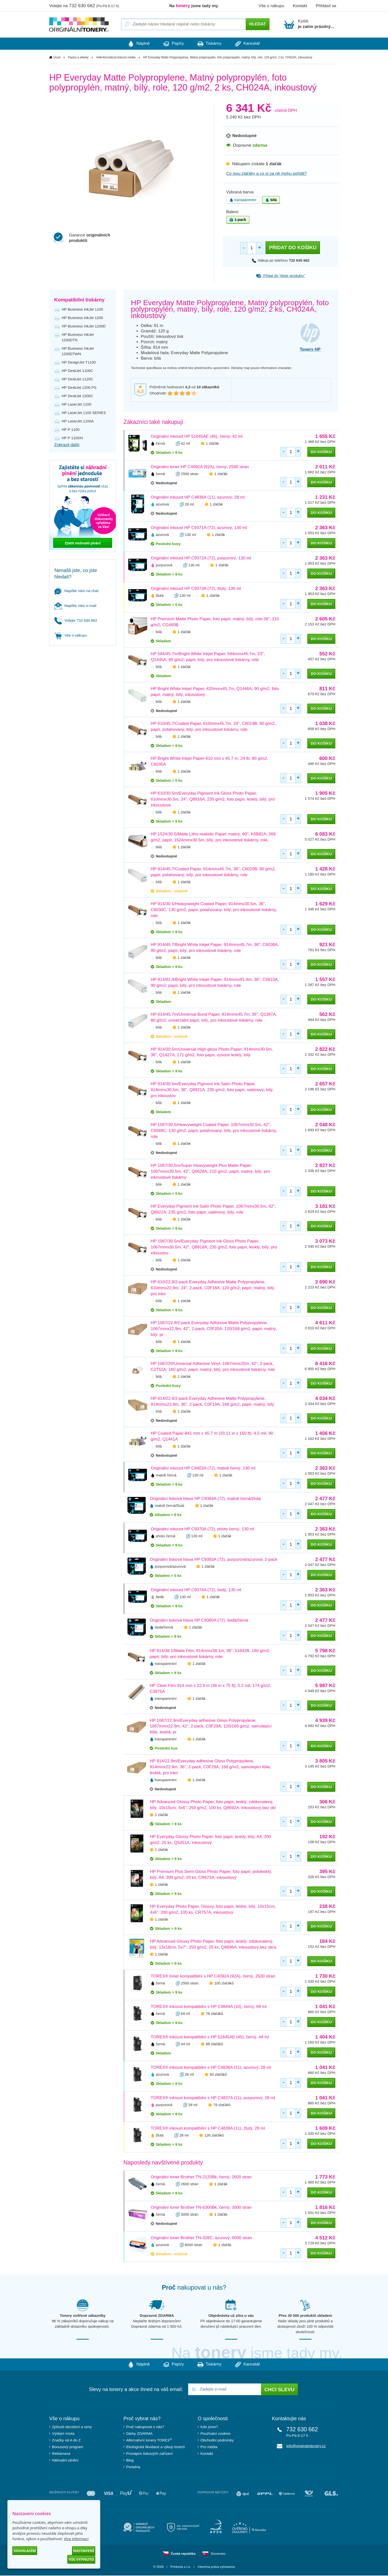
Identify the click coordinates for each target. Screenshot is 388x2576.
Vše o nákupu (271, 5)
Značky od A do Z (66, 2440)
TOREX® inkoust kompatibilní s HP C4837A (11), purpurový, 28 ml (213, 2098)
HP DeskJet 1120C (77, 379)
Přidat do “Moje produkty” (280, 276)
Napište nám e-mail (75, 606)
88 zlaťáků (214, 2044)
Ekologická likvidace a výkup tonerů (155, 2447)
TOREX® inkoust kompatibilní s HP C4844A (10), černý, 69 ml (209, 2006)
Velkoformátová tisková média (115, 57)
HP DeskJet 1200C (77, 396)
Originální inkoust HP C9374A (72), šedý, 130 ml (196, 1589)
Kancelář (253, 44)
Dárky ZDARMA (139, 2434)
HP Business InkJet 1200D (84, 326)
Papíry (171, 44)
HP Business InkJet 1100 (82, 309)
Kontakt (300, 5)
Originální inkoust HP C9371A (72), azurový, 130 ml (199, 528)
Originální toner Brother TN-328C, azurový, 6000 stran (201, 2238)
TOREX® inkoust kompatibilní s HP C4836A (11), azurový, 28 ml (211, 2067)
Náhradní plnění (65, 2461)
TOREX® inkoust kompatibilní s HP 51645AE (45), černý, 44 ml (210, 2037)
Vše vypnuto (81, 2559)
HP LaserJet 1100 (76, 404)
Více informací (76, 2538)
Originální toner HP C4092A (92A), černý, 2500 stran (200, 467)
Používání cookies (215, 2434)
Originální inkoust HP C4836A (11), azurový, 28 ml (198, 497)
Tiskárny (211, 44)
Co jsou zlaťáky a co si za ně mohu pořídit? (266, 173)
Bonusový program (67, 2447)
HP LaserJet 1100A (78, 421)
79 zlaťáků (222, 2105)
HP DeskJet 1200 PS (79, 388)
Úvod (56, 57)
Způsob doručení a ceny (72, 2427)
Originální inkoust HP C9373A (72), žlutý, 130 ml (196, 588)
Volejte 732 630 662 (75, 621)
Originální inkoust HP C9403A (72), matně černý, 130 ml (203, 1468)
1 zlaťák (212, 443)
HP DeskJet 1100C (77, 371)
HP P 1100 (70, 430)
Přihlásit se (326, 5)
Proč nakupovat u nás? (145, 2427)
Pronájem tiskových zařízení (149, 2454)
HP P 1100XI (72, 438)
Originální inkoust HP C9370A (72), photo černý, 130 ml (202, 1529)
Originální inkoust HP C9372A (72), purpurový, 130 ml (201, 558)
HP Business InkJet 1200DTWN (78, 351)
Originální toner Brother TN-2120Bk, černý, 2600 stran (201, 2177)
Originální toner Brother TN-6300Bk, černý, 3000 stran (201, 2207)
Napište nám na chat (76, 591)
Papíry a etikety (78, 57)
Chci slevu (279, 2390)
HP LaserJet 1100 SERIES (84, 413)
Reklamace (61, 2454)
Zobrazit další (66, 445)
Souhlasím (25, 2550)
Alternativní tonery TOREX (150, 2440)
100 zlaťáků (224, 1983)
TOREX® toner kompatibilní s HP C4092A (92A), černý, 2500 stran (213, 1976)
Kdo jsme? (209, 2427)
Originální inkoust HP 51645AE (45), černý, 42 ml (196, 436)
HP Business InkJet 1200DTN (78, 337)
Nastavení (83, 2550)
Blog (130, 2461)
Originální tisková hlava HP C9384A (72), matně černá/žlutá (205, 1498)
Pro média (208, 2447)
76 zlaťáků (214, 2014)
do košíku (321, 452)
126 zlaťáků (214, 2135)
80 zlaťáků (218, 2074)
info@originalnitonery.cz (306, 2446)
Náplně (133, 44)
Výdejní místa (63, 2434)
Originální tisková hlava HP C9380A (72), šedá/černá (199, 1620)
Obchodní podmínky (217, 2440)
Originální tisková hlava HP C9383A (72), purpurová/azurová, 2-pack (213, 1559)
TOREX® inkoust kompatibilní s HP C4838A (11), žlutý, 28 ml (208, 2128)
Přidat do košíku (292, 248)
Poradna (133, 2467)
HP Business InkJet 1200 (82, 318)
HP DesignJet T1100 (79, 362)
